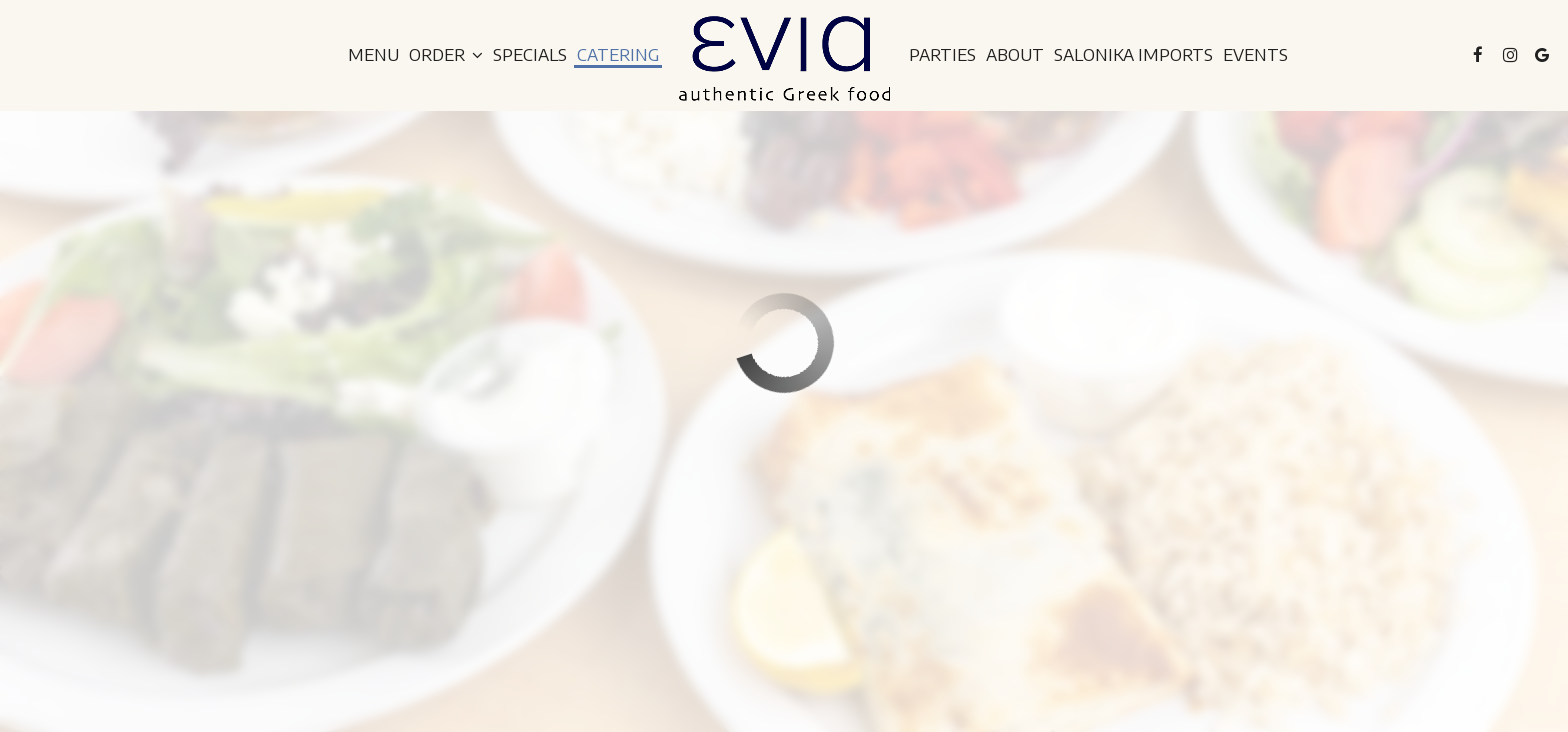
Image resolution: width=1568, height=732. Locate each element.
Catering (618, 55)
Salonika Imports (1133, 55)
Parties (942, 55)
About (1015, 55)
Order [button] (446, 55)
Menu (373, 55)
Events (1255, 55)
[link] (784, 58)
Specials (530, 55)
